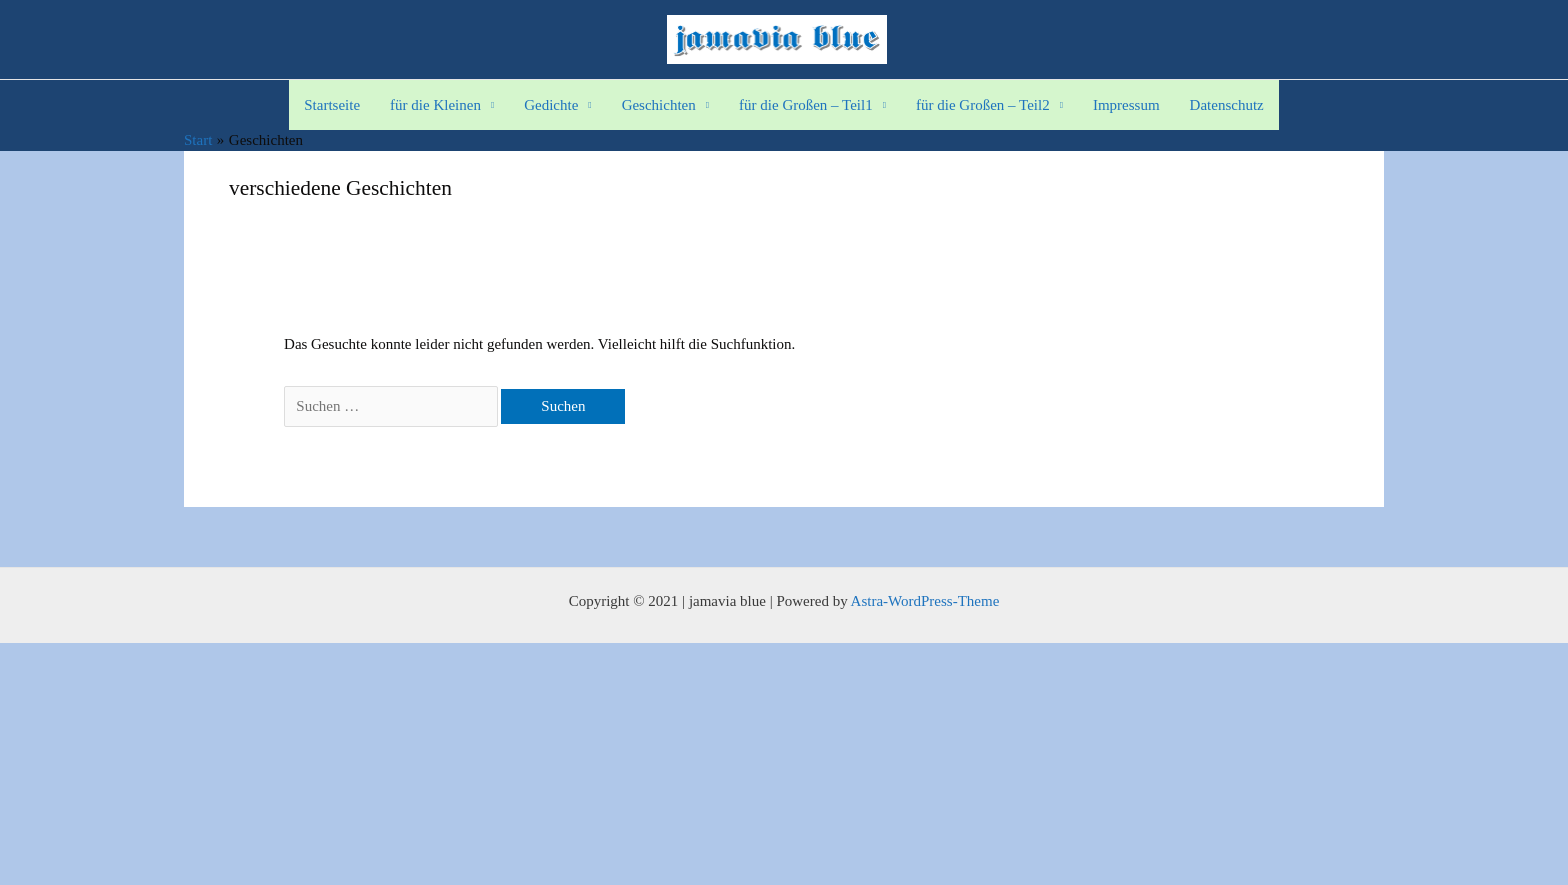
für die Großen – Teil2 (983, 105)
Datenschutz (1227, 105)
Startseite (332, 105)
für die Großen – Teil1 (806, 105)
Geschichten (659, 105)
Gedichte (551, 105)
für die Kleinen (435, 105)
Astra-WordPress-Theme (925, 601)
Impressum (1126, 105)
